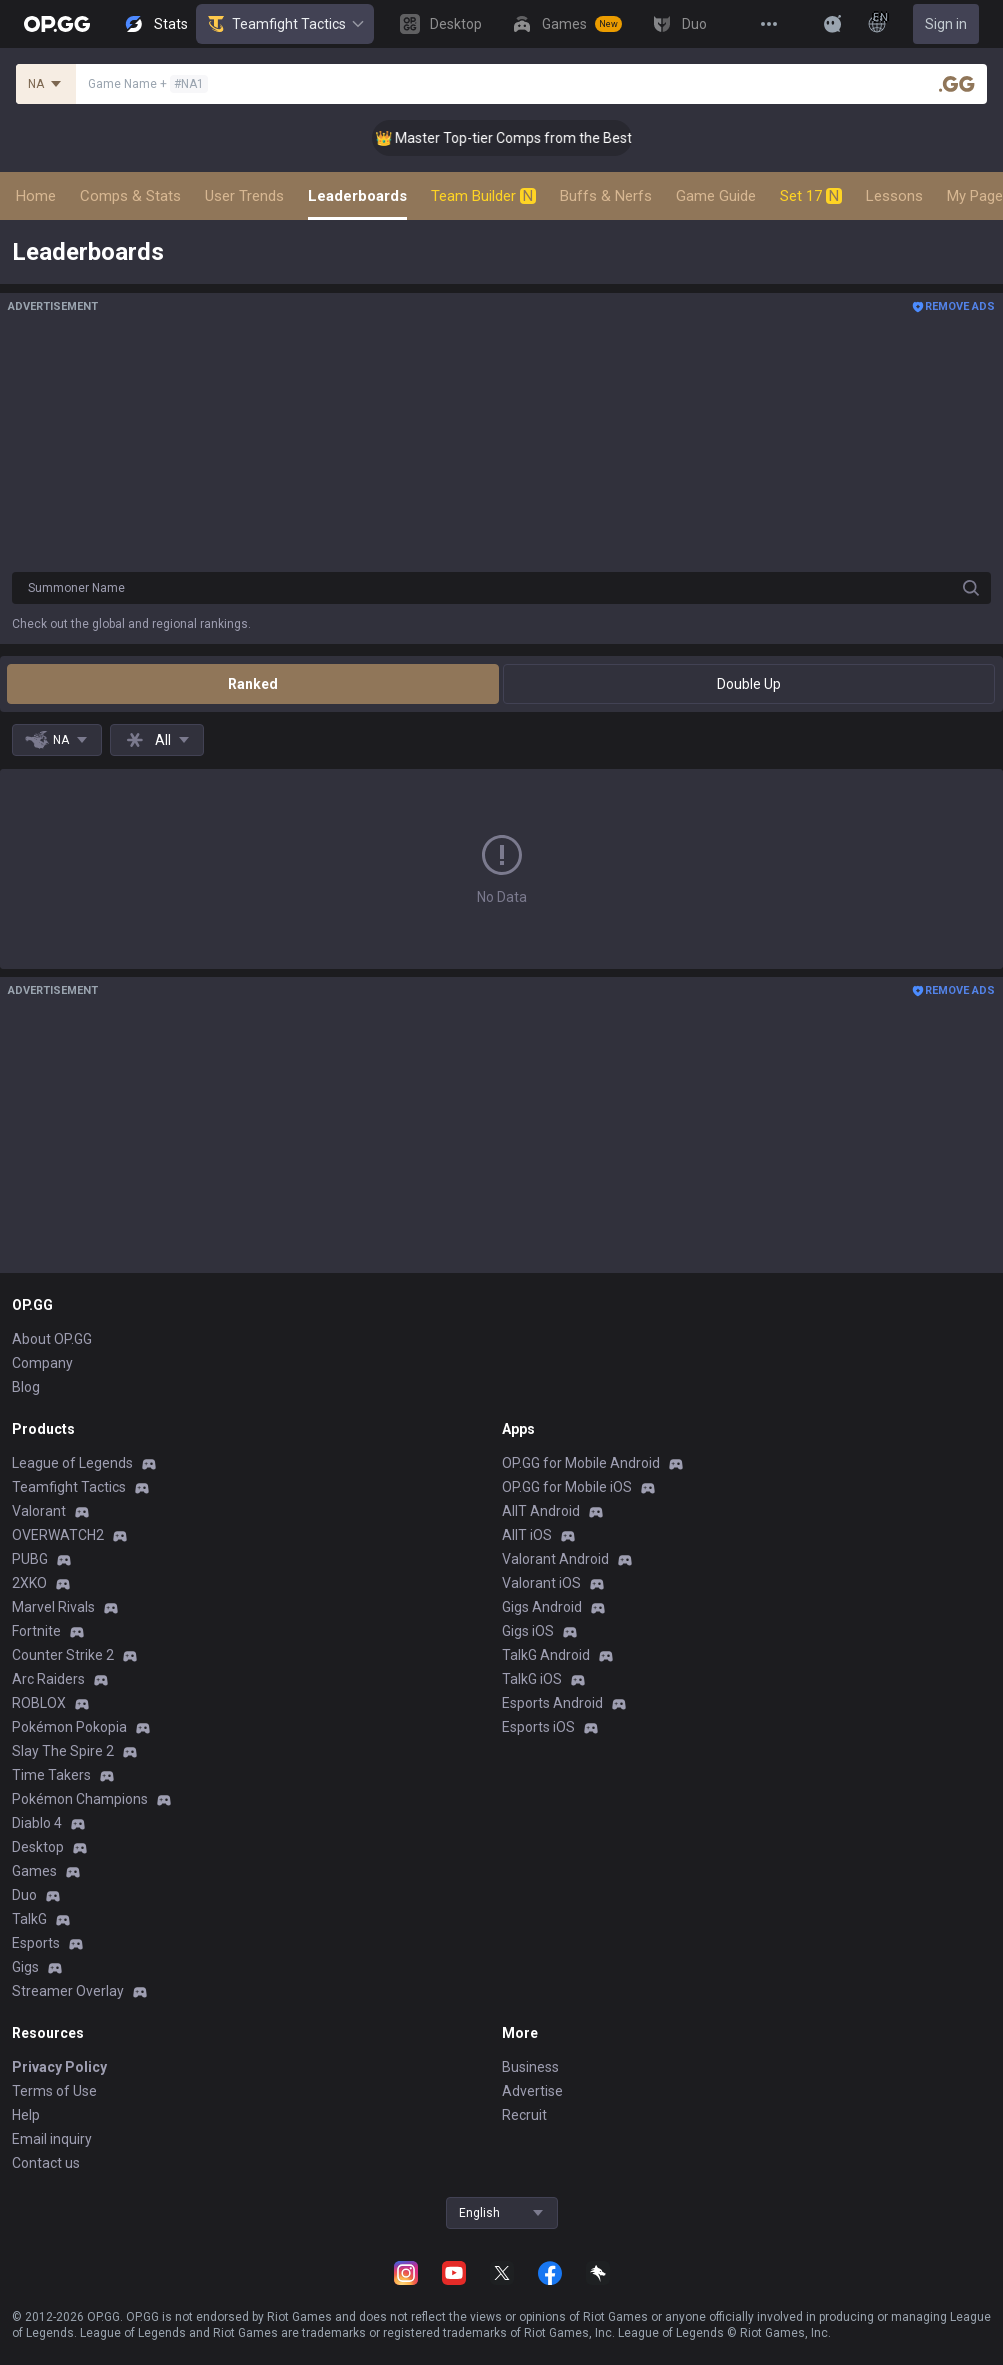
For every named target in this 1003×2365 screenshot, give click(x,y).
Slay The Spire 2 (63, 1751)
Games (34, 1871)
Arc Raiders (48, 1679)
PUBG (30, 1559)
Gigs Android (542, 1607)
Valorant (39, 1511)
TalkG (29, 1919)
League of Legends (72, 1463)
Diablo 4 (37, 1823)
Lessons (894, 196)
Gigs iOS (528, 1631)
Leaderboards (357, 196)
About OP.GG (52, 1339)
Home (36, 196)
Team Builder (483, 196)
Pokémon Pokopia (69, 1727)
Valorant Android (555, 1559)
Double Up (749, 684)
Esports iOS (538, 1727)
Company (42, 1363)
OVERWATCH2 (58, 1535)
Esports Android (552, 1703)
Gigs (25, 1967)
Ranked (253, 684)
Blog (26, 1387)
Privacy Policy (59, 2067)
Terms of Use (54, 2091)
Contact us (46, 2163)
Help (26, 2115)
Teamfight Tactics (285, 24)
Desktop (38, 1847)
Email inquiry (52, 2139)
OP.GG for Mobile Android (581, 1463)
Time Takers (51, 1775)
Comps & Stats (130, 196)
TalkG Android (546, 1655)
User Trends (244, 196)
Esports (36, 1943)
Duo (24, 1895)
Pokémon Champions (80, 1799)
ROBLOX (39, 1703)
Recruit (524, 2115)
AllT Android (541, 1511)
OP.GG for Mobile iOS (567, 1487)
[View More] (769, 24)
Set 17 (811, 196)
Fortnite (36, 1631)
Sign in (946, 24)
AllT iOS (527, 1535)
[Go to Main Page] (57, 24)
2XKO (29, 1583)
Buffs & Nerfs (606, 196)
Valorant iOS (541, 1583)
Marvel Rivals (53, 1607)
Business (530, 2067)
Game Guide (716, 196)
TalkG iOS (532, 1679)
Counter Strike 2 (63, 1655)
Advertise (532, 2091)
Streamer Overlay (68, 1991)
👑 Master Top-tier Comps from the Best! (529, 138)
